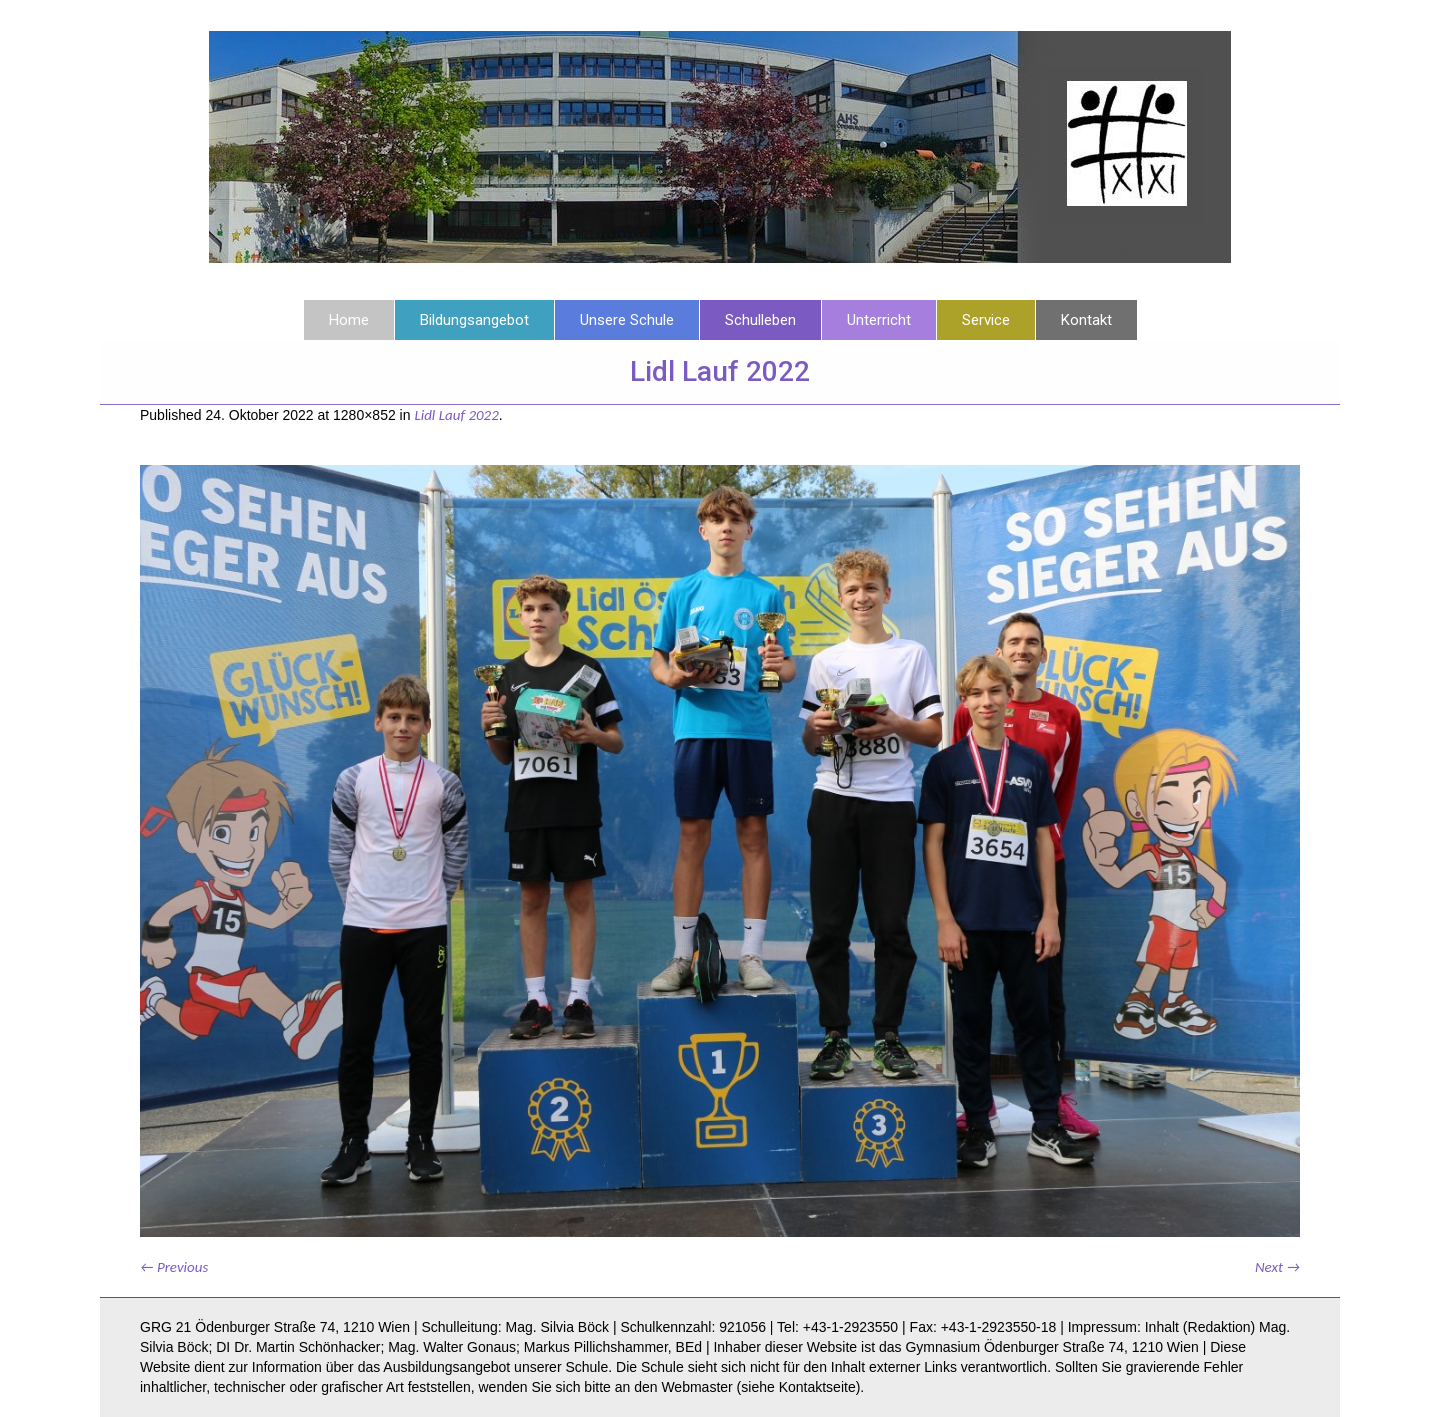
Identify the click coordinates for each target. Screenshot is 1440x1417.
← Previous (174, 1267)
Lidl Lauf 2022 (456, 415)
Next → (1277, 1267)
